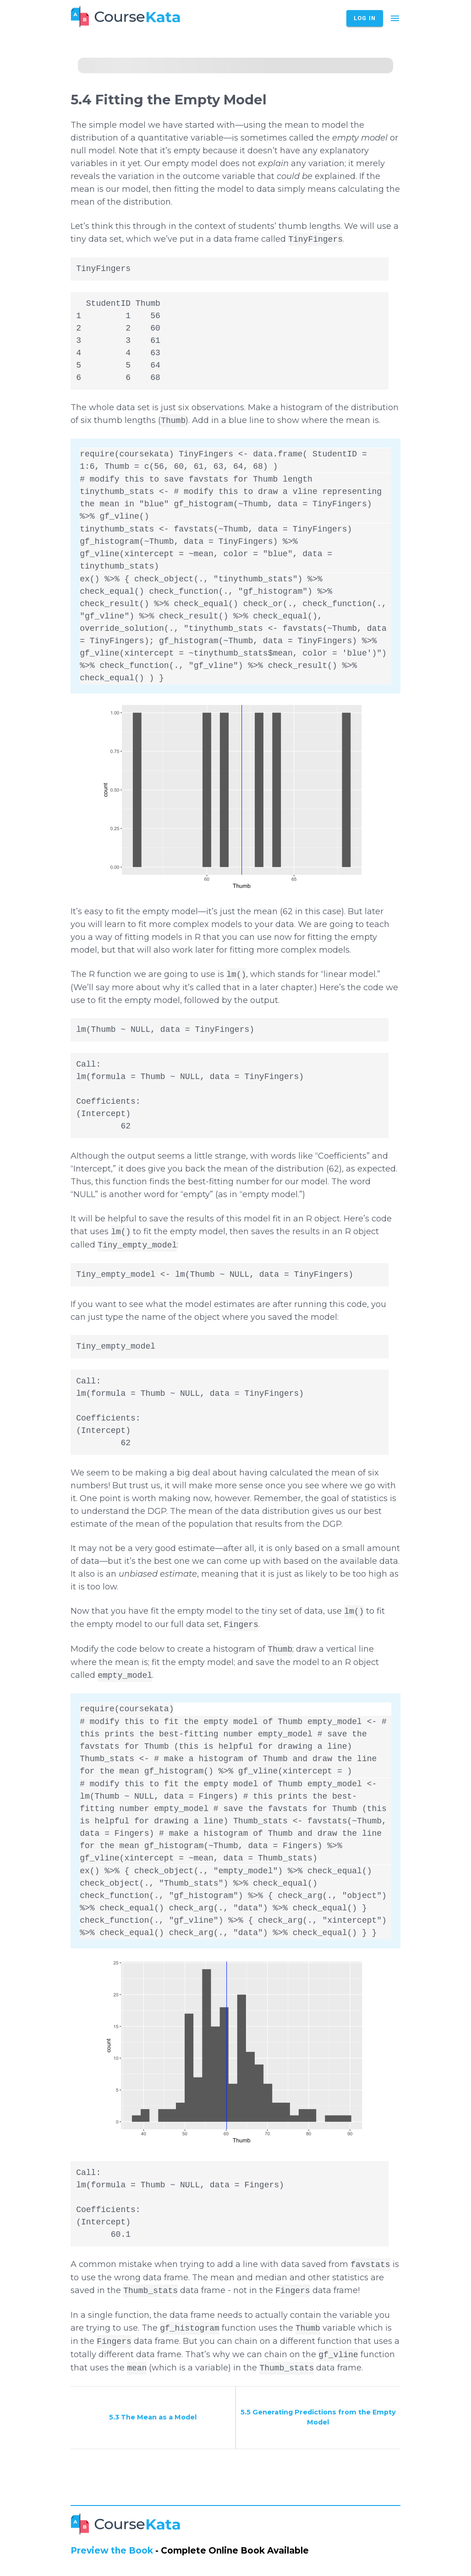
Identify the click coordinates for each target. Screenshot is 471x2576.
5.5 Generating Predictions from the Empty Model (318, 2417)
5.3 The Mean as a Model (153, 2417)
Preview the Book (112, 2550)
